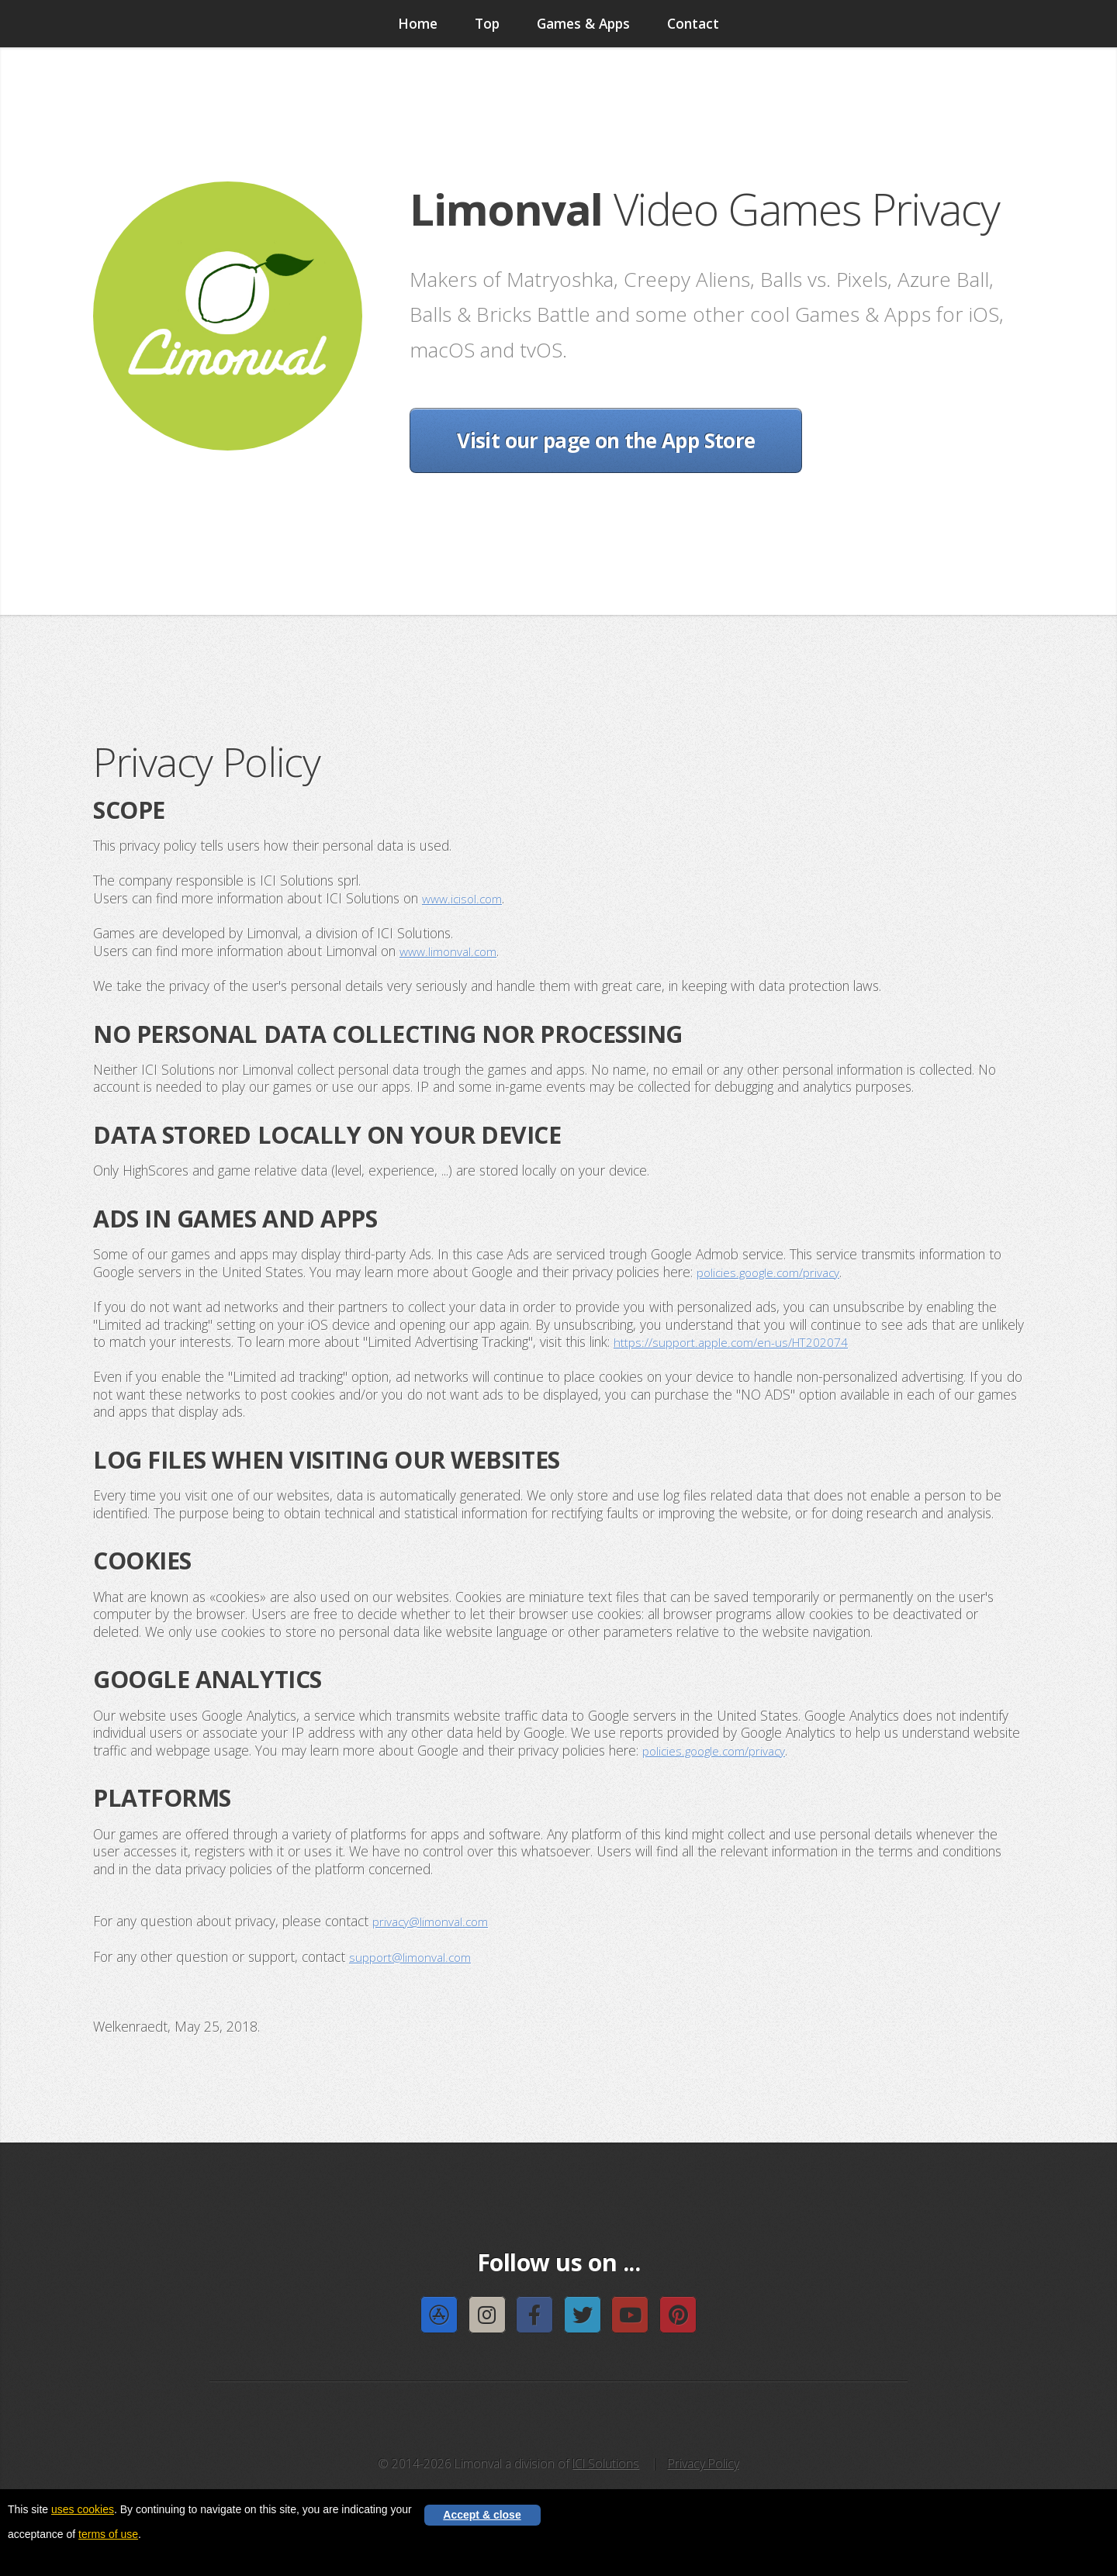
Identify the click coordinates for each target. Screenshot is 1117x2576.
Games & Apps (583, 23)
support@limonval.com (415, 1955)
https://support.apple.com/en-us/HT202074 (742, 1340)
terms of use (108, 2534)
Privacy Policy (703, 2462)
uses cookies (82, 2509)
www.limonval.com (453, 950)
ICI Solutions (605, 2462)
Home (417, 23)
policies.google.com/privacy (774, 1271)
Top (487, 23)
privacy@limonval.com (436, 1920)
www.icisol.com (466, 898)
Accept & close (481, 2517)
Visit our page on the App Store (606, 440)
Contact (693, 23)
